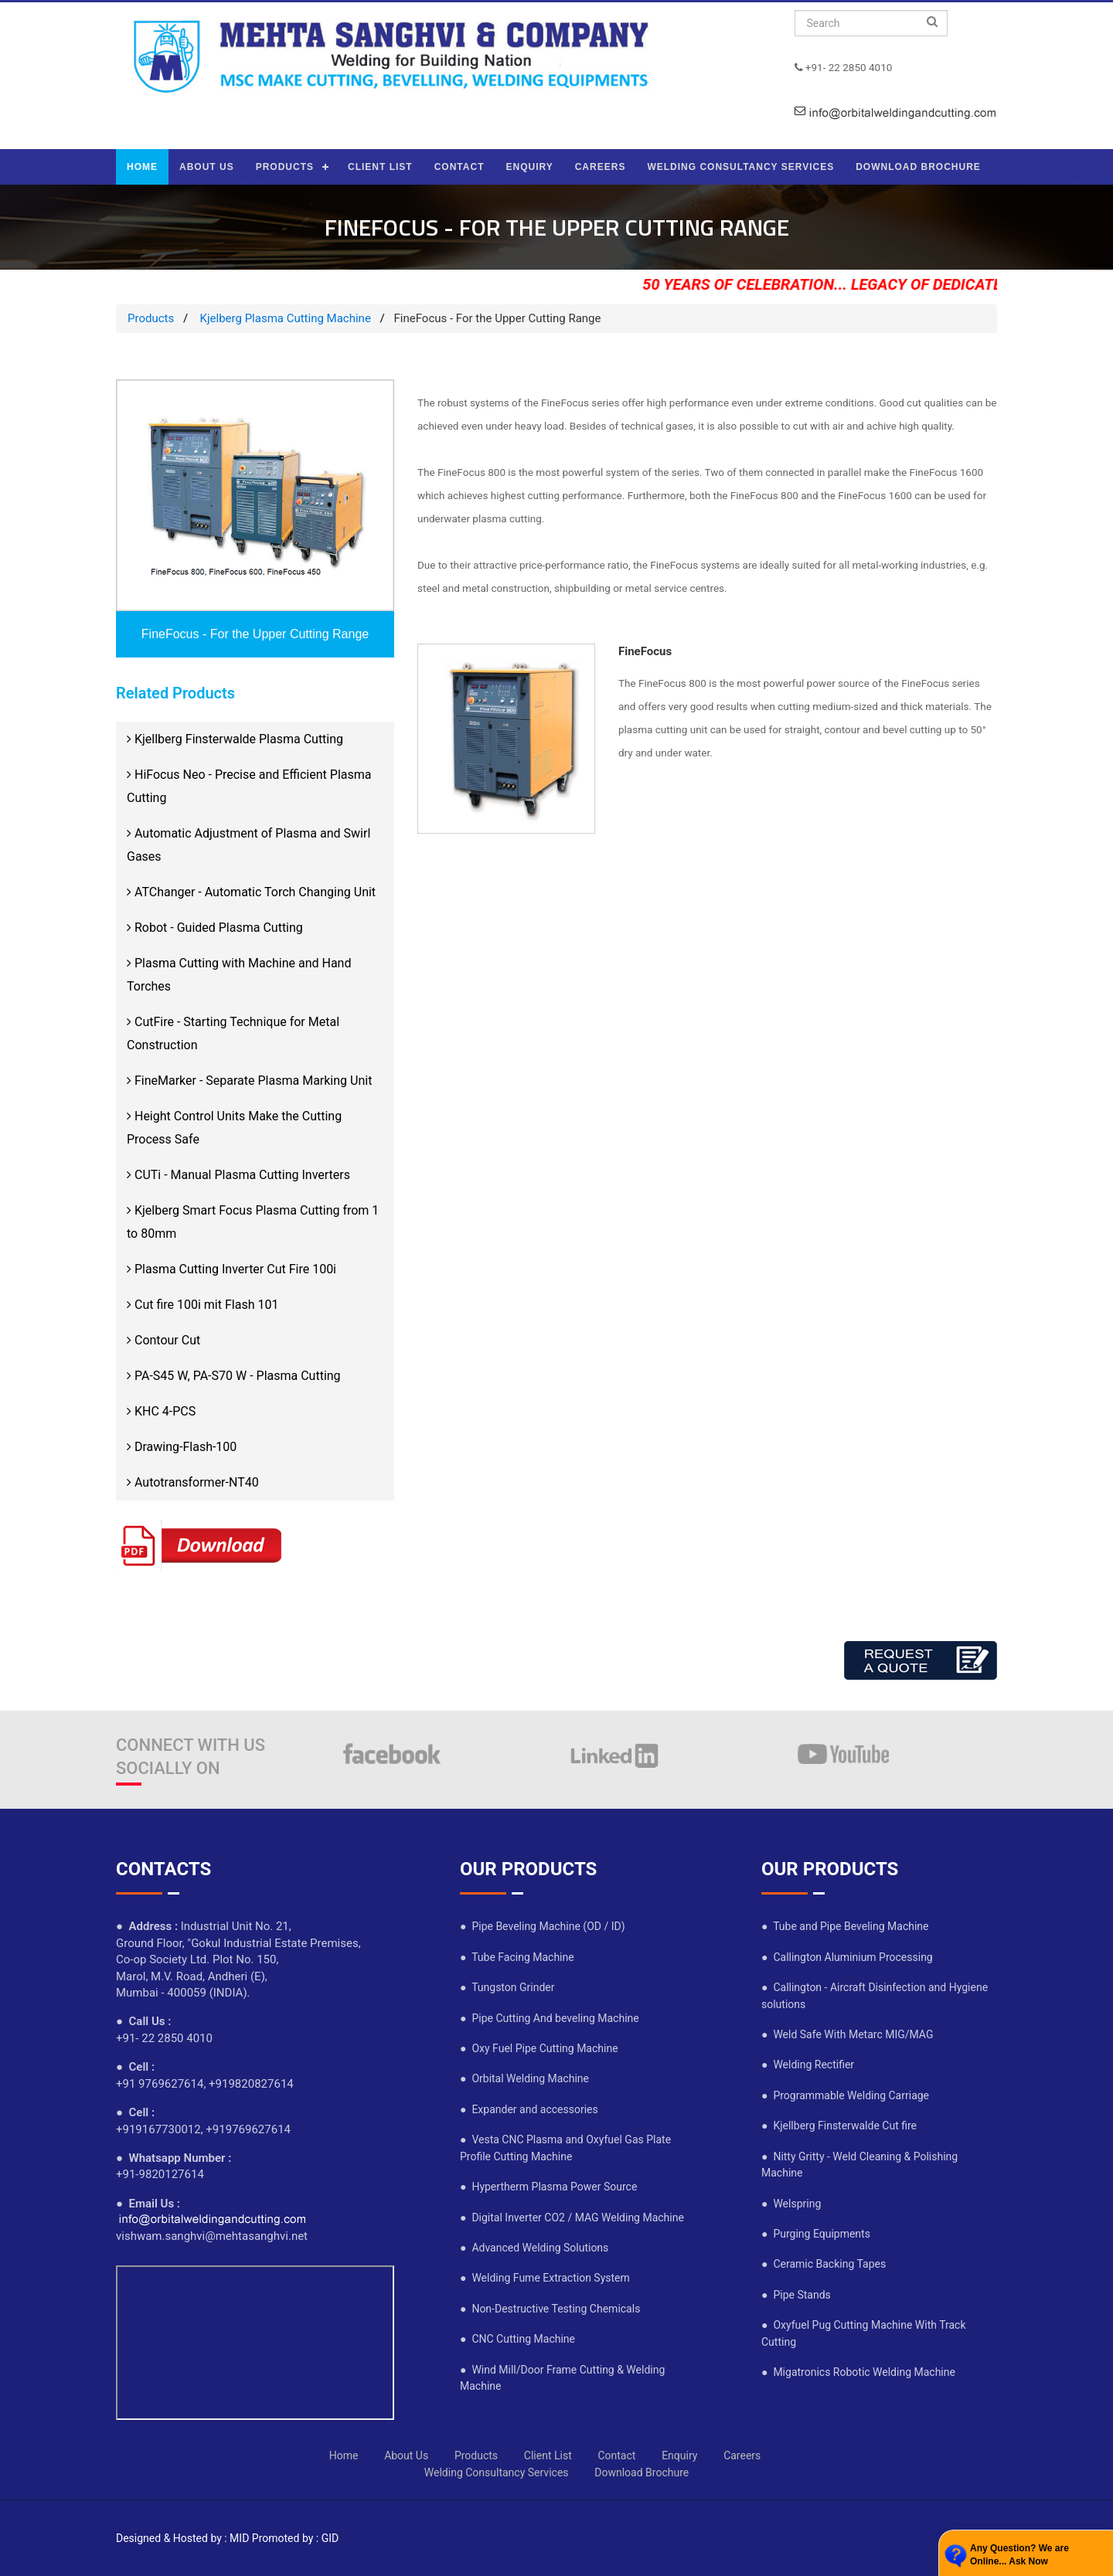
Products (151, 318)
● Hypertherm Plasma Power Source (548, 2186)
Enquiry (679, 2455)
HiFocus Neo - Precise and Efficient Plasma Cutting (249, 786)
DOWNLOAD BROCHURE (918, 166)
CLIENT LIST (380, 166)
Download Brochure (641, 2472)
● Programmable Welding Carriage (845, 2095)
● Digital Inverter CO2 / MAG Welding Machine (572, 2217)
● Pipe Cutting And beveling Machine (549, 2018)
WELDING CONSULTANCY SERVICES (740, 166)
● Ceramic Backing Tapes (823, 2264)
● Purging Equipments (815, 2234)
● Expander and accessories (529, 2109)
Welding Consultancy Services (496, 2472)
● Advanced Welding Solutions (534, 2247)
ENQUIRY (529, 166)
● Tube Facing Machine (517, 1957)
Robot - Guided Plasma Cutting (215, 927)
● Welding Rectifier (807, 2064)
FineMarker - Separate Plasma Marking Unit (249, 1080)
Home (344, 2455)
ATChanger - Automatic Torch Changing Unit (251, 892)
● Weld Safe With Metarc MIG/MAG (847, 2034)
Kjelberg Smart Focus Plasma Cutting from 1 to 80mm (253, 1222)
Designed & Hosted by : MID (182, 2538)
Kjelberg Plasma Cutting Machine (284, 318)
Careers (742, 2455)
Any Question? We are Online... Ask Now (1019, 2555)
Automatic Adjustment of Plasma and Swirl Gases (248, 845)
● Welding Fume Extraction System (545, 2278)
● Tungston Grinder (507, 1987)
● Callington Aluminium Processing (847, 1957)
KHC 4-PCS (161, 1411)
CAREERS (600, 166)
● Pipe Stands (796, 2295)
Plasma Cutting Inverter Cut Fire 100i (231, 1269)
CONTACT (459, 166)
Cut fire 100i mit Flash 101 (202, 1304)
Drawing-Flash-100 (182, 1446)
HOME (142, 166)
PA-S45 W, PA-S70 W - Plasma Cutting (234, 1375)
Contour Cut (163, 1340)
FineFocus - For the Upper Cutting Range (255, 634)
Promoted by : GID (295, 2538)
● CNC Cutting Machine (517, 2339)
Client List (548, 2455)
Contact (616, 2455)
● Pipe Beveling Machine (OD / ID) (542, 1926)
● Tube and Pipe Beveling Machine (845, 1926)
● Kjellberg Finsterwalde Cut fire (839, 2125)
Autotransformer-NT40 (193, 1482)
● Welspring (791, 2203)
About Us (406, 2455)
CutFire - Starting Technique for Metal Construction (233, 1033)
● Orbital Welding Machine (524, 2078)
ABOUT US (206, 166)
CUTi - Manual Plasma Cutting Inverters (238, 1174)
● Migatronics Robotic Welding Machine (858, 2372)
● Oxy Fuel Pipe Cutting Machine (539, 2048)
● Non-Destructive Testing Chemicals (550, 2308)
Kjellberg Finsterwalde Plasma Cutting (235, 739)
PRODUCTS (285, 166)
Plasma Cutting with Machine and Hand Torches (239, 975)
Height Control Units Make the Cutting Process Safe (234, 1128)
